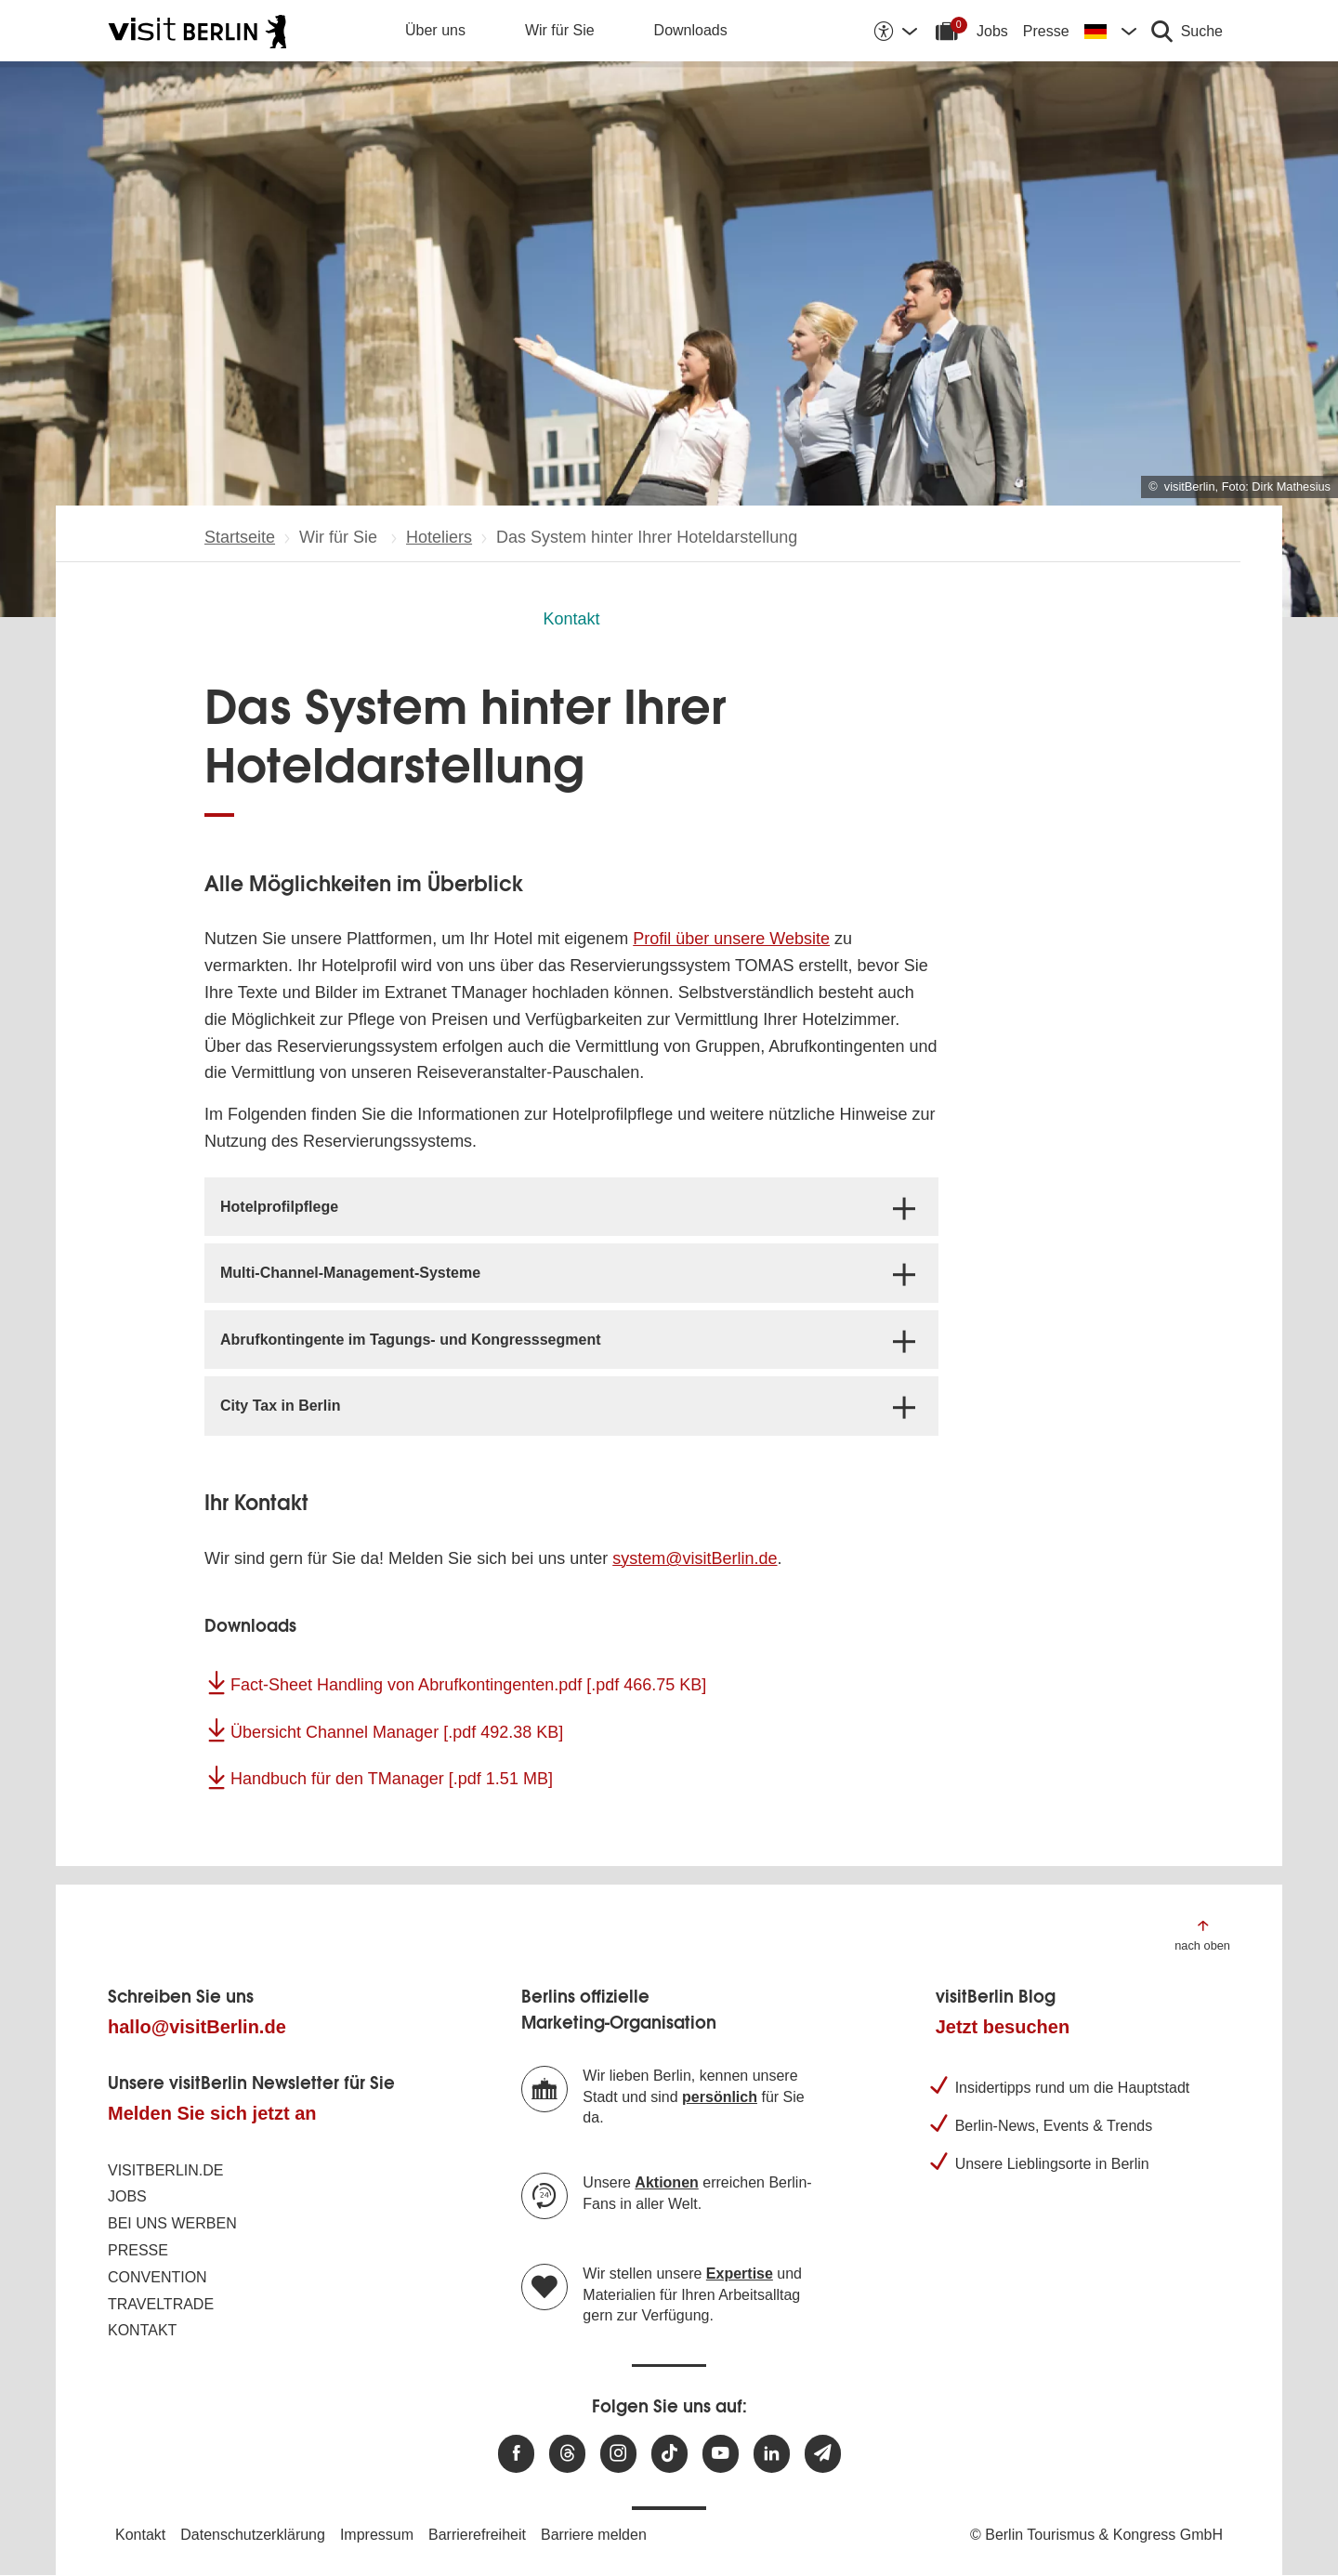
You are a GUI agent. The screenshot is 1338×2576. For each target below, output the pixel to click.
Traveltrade (161, 2304)
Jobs (992, 31)
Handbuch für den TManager (391, 1778)
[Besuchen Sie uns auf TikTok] (669, 2454)
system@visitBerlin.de (694, 1558)
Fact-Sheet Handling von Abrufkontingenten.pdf (468, 1685)
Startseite (239, 537)
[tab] (571, 1206)
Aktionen (666, 2182)
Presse (1046, 31)
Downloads (691, 30)
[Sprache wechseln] (1110, 30)
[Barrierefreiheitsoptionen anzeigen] (895, 30)
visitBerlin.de (165, 2170)
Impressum (376, 2535)
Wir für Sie (560, 30)
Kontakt (571, 619)
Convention (157, 2277)
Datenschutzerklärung (252, 2535)
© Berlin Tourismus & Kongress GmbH (1096, 2535)
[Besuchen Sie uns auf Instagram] (618, 2454)
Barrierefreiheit (477, 2535)
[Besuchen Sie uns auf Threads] (567, 2454)
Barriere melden (594, 2535)
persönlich (719, 2097)
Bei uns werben (172, 2223)
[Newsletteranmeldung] (823, 2454)
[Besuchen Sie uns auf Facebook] (516, 2454)
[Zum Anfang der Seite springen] (1202, 1934)
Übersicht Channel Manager (396, 1732)
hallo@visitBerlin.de (197, 2027)
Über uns (435, 30)
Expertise (739, 2273)
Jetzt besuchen (1002, 2027)
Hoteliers (439, 537)
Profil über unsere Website (731, 938)
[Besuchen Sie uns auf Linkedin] (772, 2454)
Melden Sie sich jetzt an (212, 2113)
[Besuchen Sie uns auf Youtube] (720, 2454)
